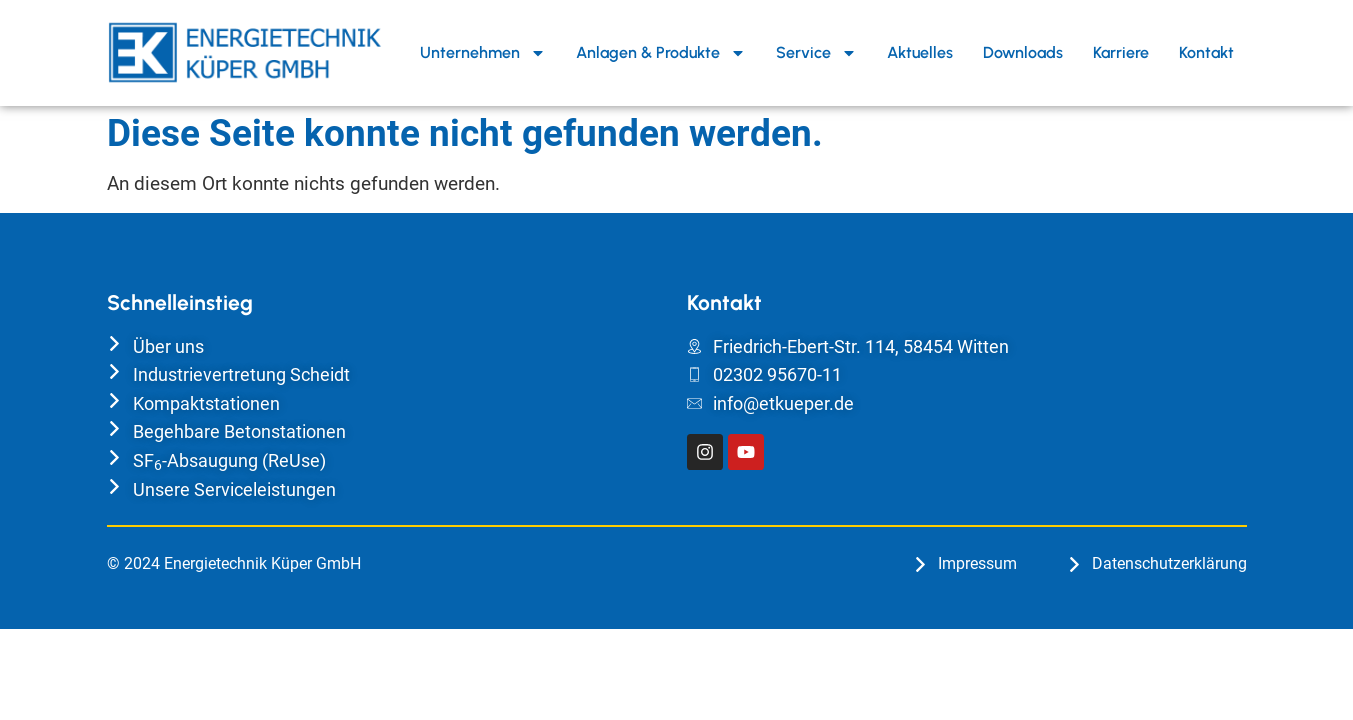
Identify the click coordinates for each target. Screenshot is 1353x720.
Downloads (1023, 52)
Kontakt (1206, 52)
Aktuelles (920, 52)
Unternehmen (483, 53)
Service (816, 53)
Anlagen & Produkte (661, 53)
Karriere (1121, 52)
